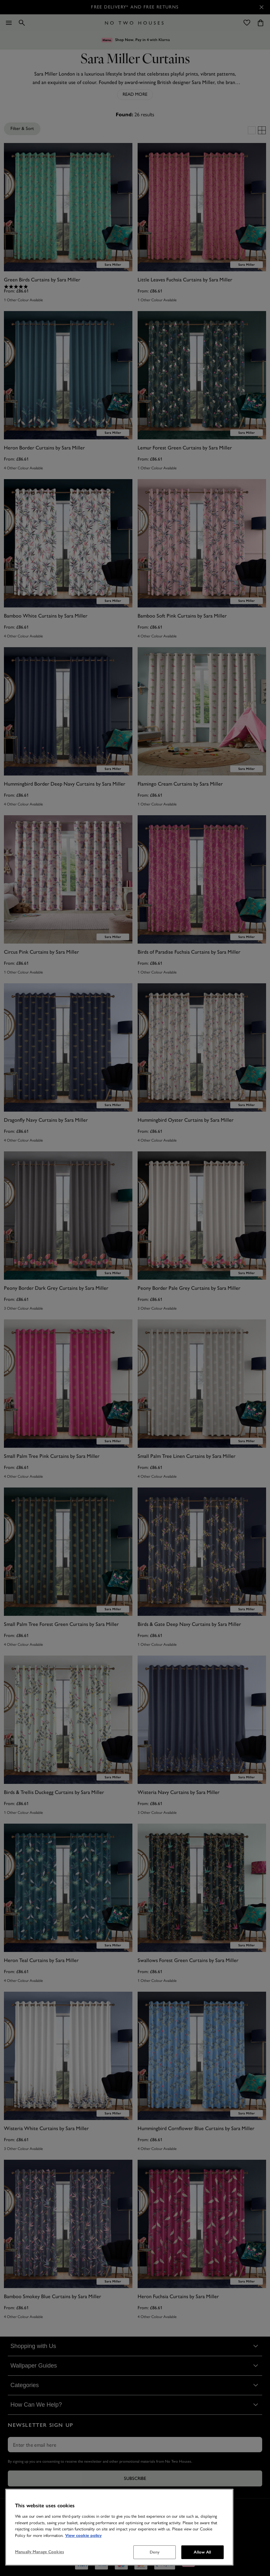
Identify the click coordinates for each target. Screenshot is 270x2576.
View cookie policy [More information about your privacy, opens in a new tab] (83, 2535)
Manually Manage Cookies (39, 2551)
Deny (155, 2552)
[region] (119, 2527)
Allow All (202, 2552)
